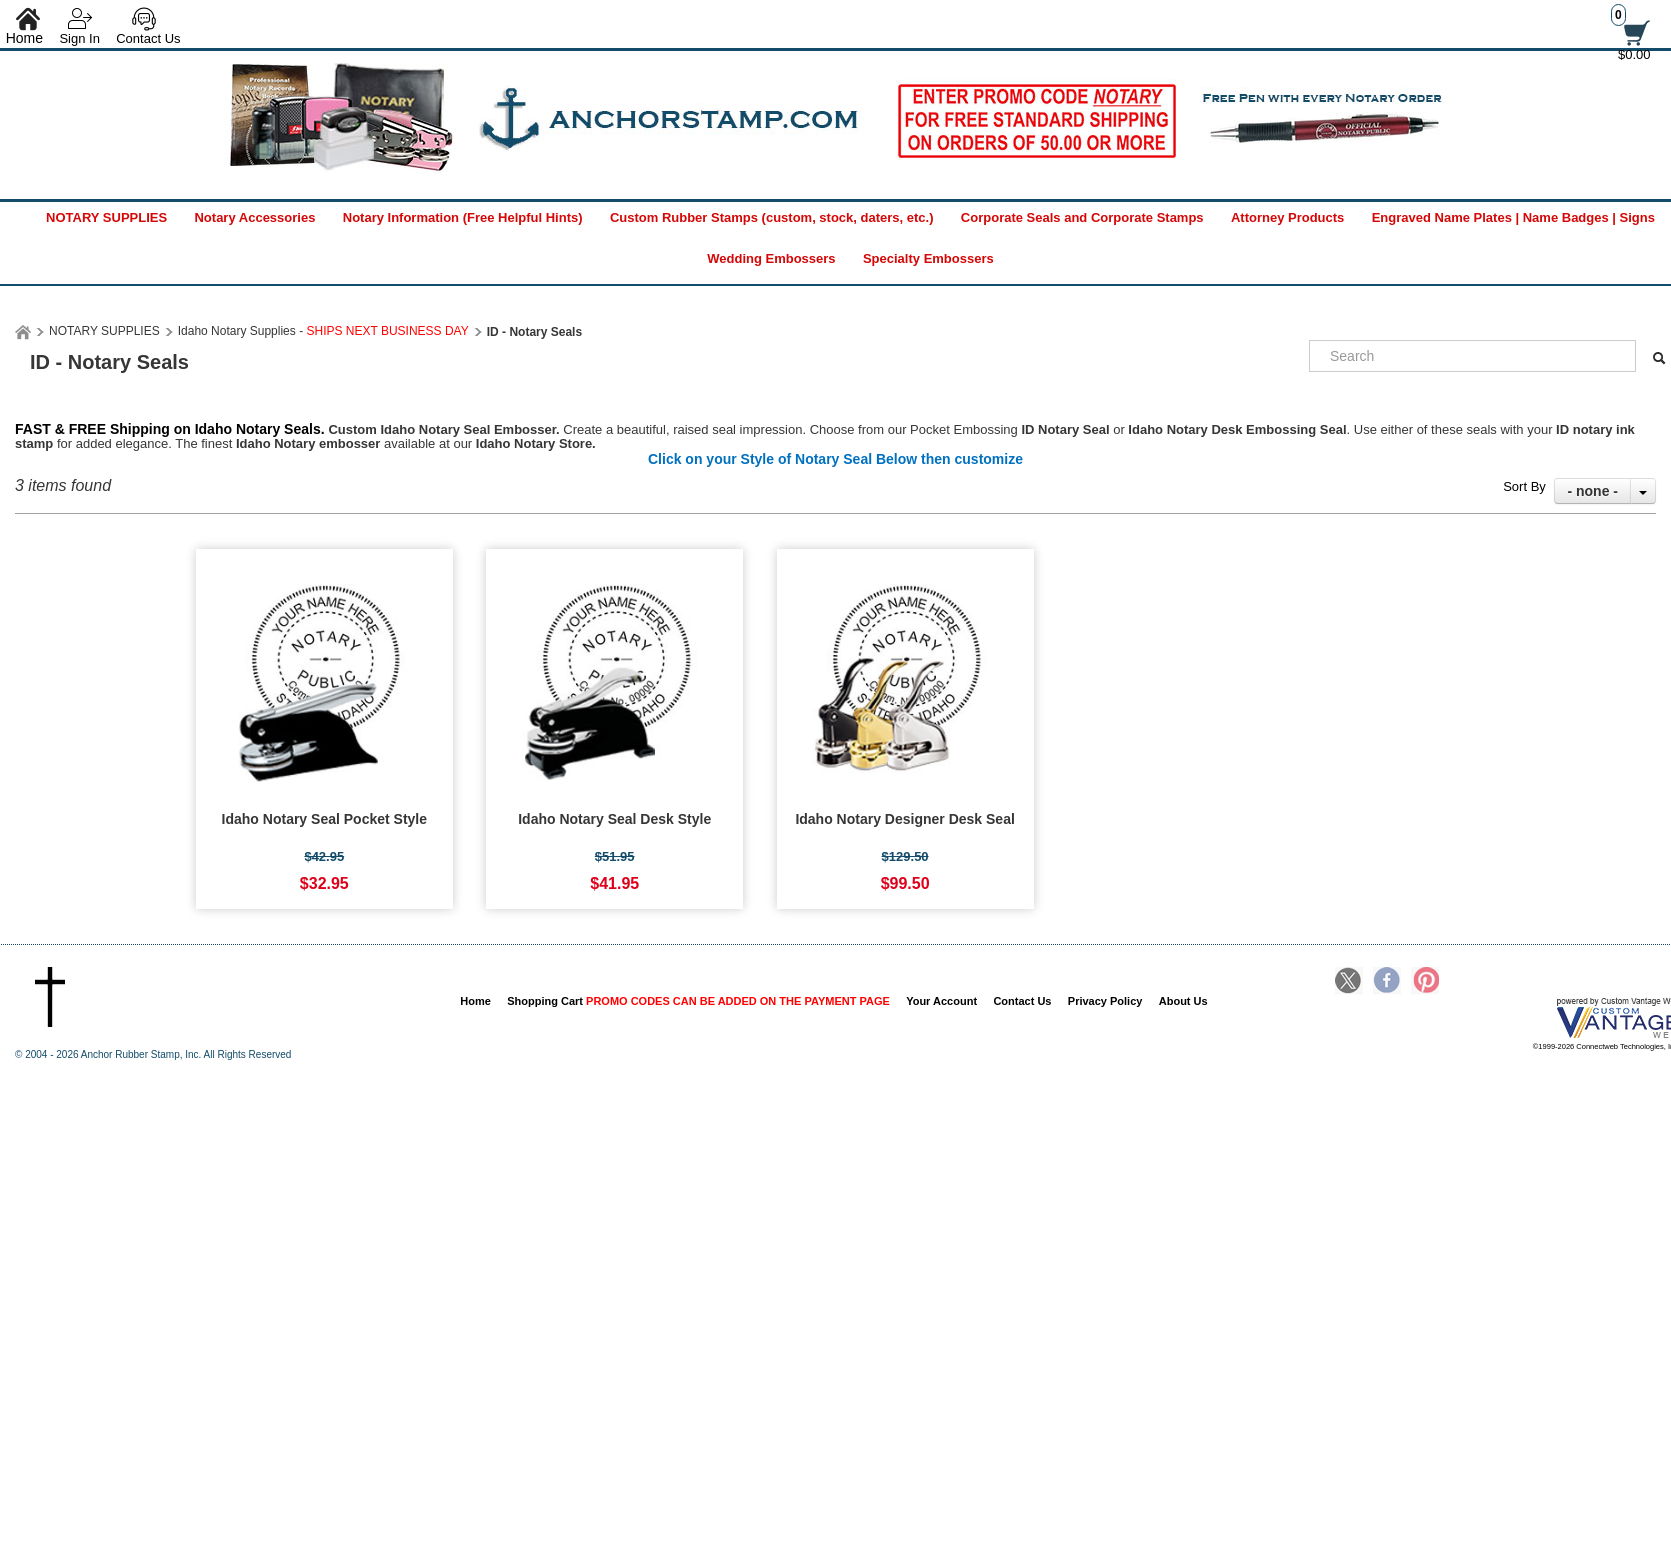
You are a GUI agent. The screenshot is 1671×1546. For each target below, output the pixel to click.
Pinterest (1425, 982)
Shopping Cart (698, 1001)
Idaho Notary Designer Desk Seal (904, 819)
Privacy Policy (1105, 1001)
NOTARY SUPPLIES (106, 217)
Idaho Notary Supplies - (323, 331)
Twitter (1349, 982)
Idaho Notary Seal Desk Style (614, 819)
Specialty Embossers (928, 258)
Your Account (941, 1001)
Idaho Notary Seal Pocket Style (324, 819)
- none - (1592, 491)
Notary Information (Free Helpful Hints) (463, 217)
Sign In (79, 38)
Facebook (1387, 982)
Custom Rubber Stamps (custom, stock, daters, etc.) (772, 217)
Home (475, 1001)
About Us (1183, 1001)
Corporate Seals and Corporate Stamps (1082, 217)
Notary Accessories (254, 217)
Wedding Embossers (771, 258)
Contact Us (148, 38)
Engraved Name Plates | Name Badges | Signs (1513, 217)
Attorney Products (1287, 217)
